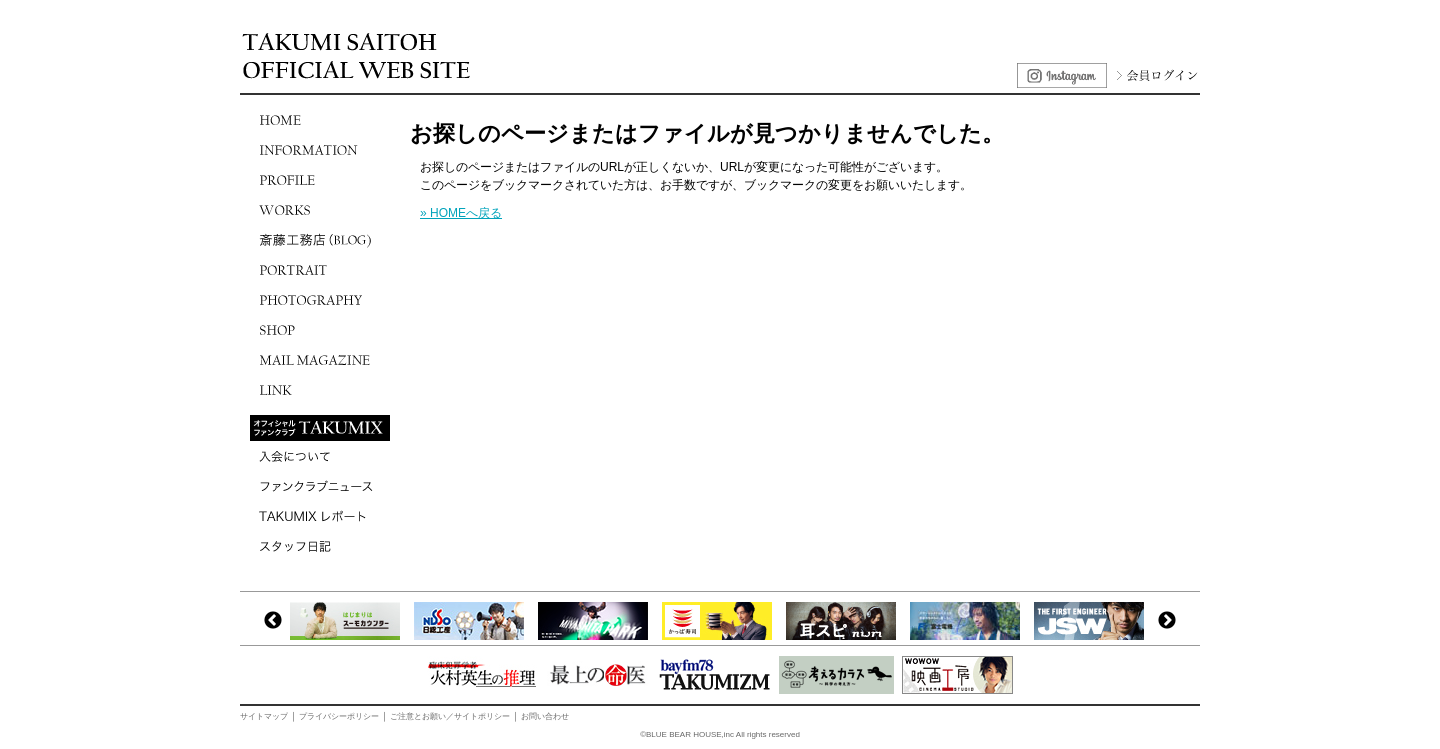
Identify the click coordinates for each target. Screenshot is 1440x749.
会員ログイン (1155, 75)
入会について (320, 456)
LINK (320, 390)
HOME (320, 120)
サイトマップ (264, 716)
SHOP (320, 330)
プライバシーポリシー (339, 716)
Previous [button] (273, 621)
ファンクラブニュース (320, 486)
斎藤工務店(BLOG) (320, 240)
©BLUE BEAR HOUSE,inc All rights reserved (720, 734)
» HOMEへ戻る (461, 213)
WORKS (320, 210)
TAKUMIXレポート (320, 516)
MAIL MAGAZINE (320, 360)
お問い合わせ (545, 716)
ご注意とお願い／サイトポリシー (450, 716)
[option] (350, 621)
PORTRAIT (320, 270)
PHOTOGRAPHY (320, 300)
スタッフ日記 (320, 546)
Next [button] (1167, 621)
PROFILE (320, 180)
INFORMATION (320, 150)
